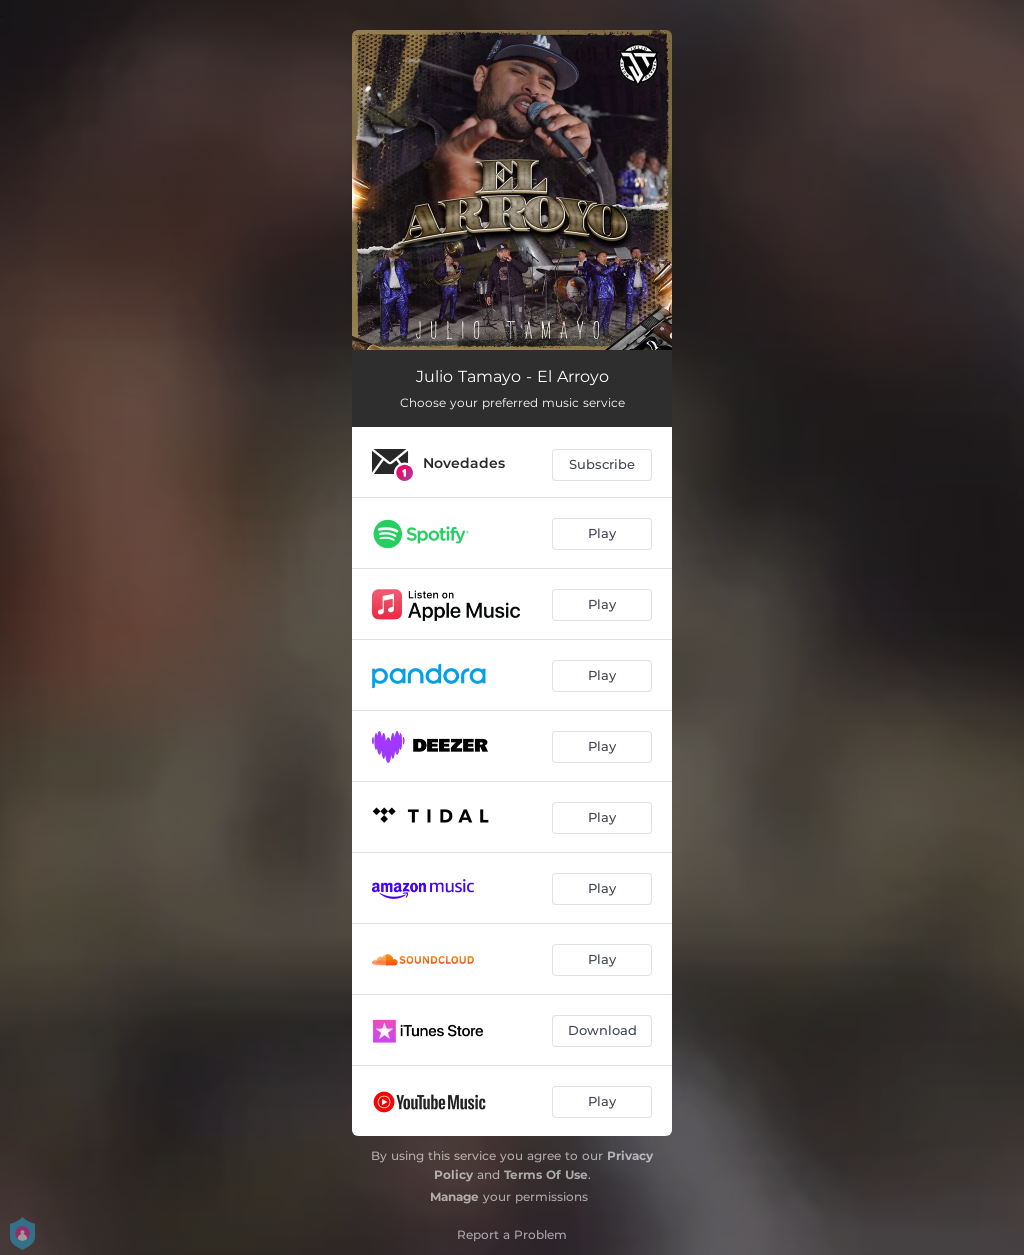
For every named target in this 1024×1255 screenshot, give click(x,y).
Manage (454, 1196)
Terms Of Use (546, 1174)
